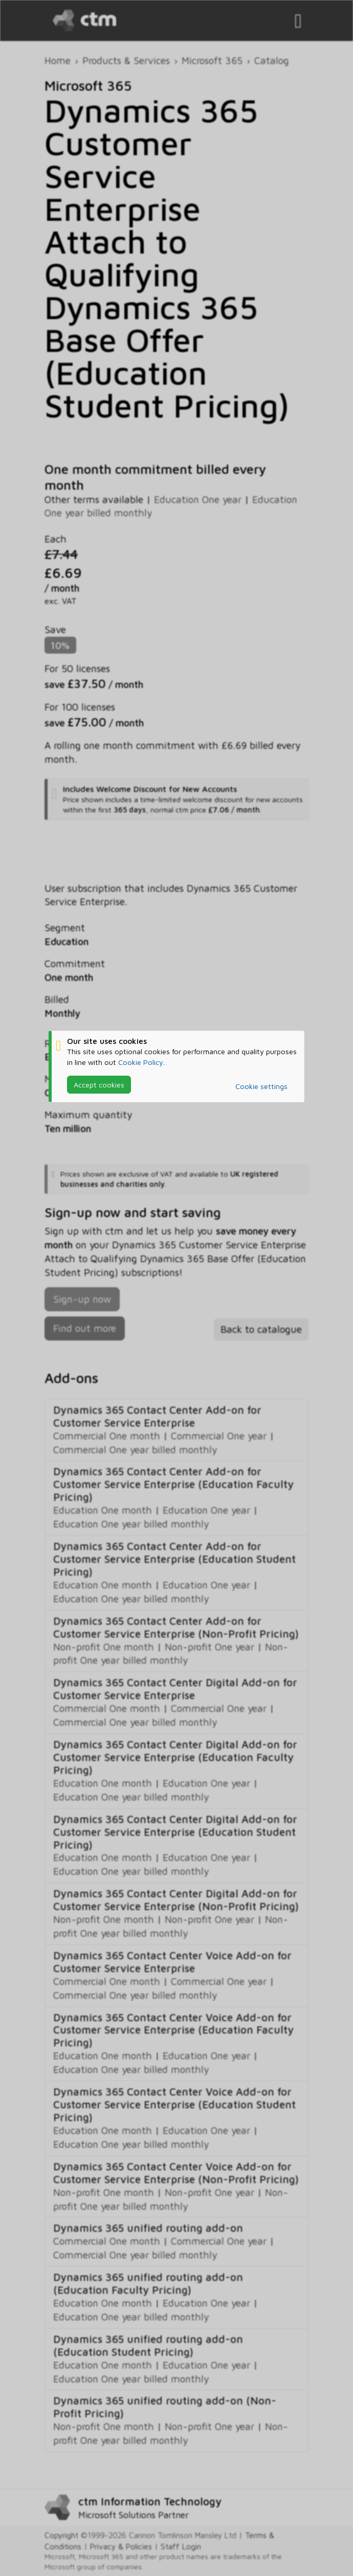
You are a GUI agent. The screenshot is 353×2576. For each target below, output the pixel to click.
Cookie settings (261, 1086)
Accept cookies (99, 1084)
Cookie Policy (140, 1061)
